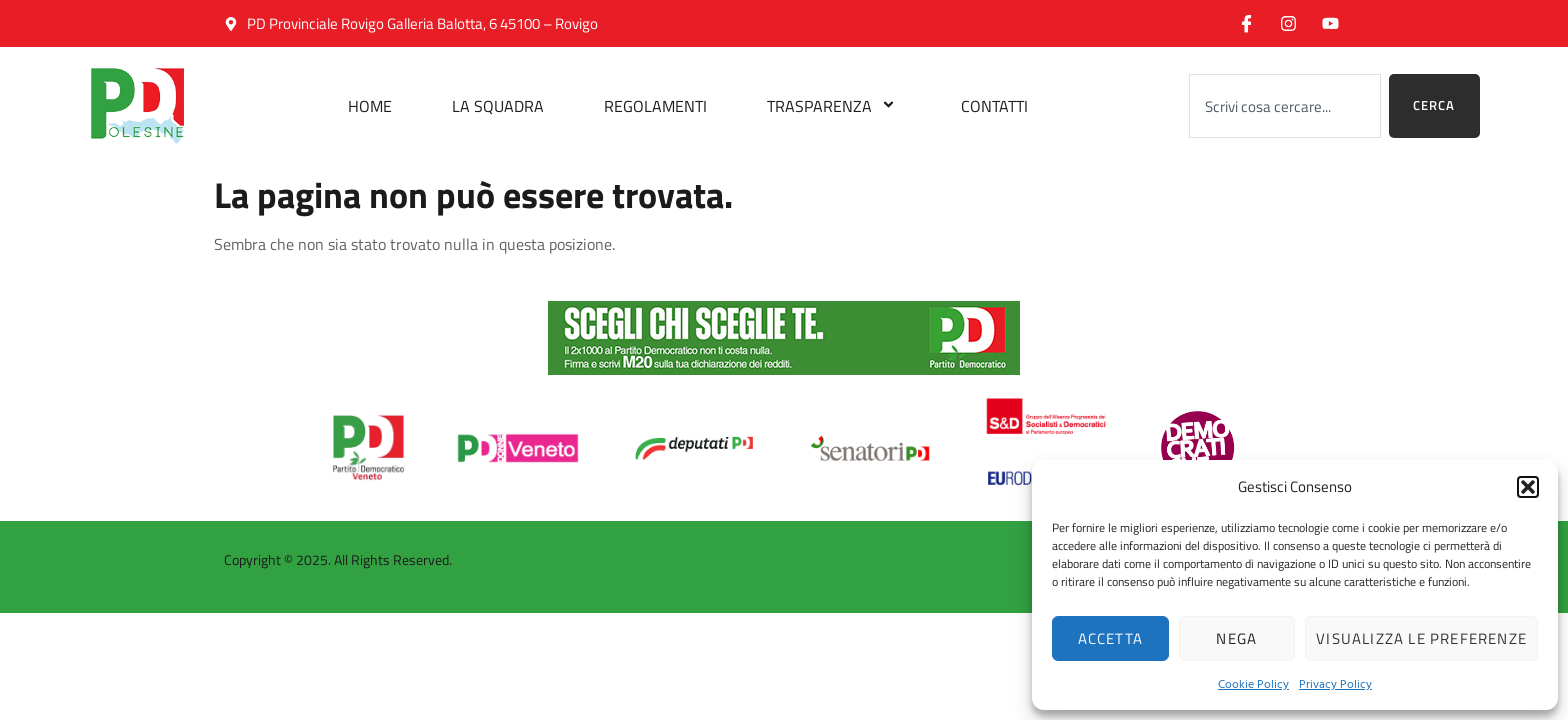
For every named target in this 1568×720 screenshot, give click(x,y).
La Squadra (498, 106)
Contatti (994, 106)
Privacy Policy (1335, 683)
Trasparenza (834, 106)
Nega (1236, 638)
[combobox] (1285, 106)
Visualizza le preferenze (1421, 638)
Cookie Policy (1253, 683)
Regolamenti (655, 106)
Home (370, 106)
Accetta (1110, 638)
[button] (1528, 487)
